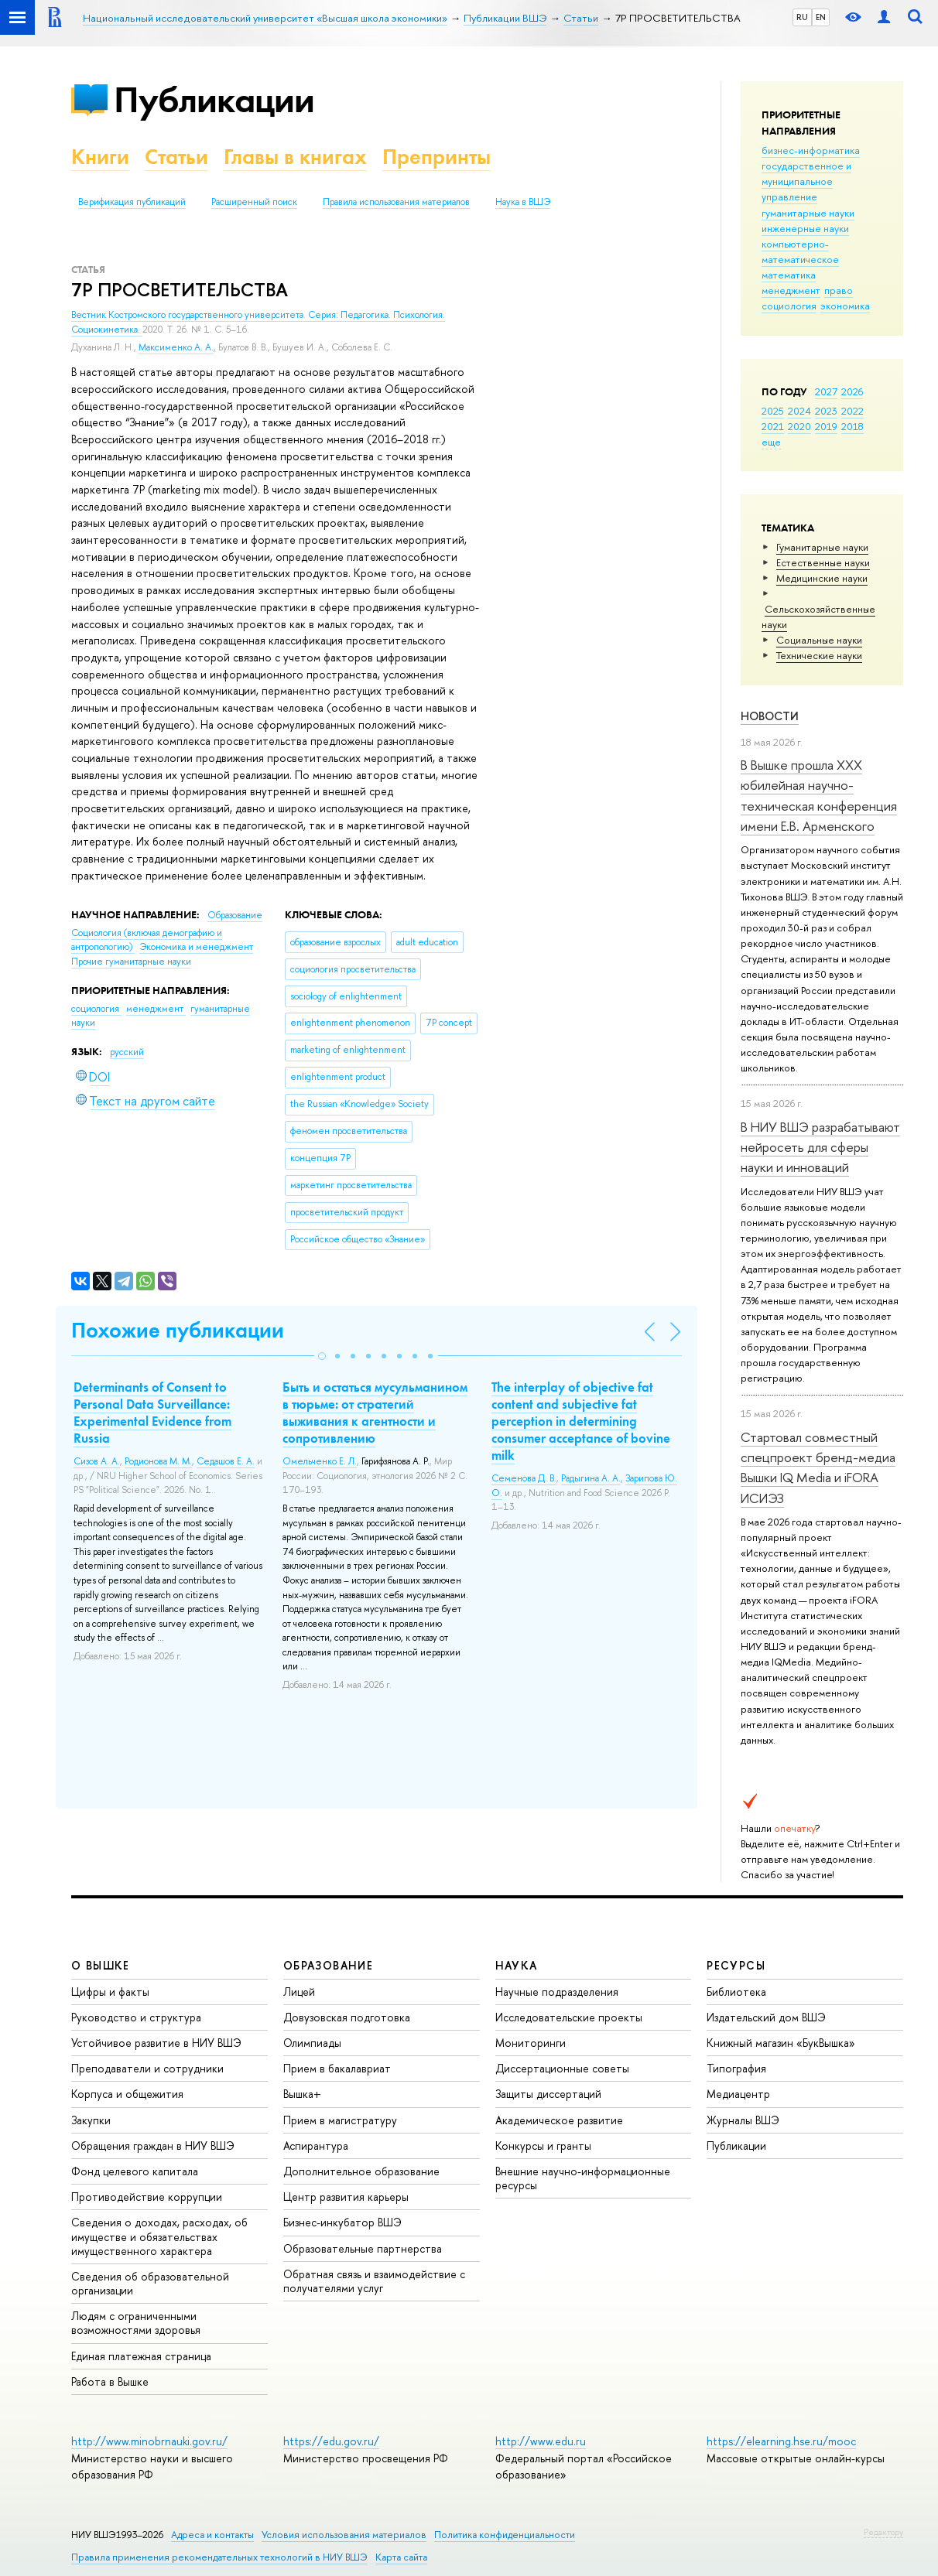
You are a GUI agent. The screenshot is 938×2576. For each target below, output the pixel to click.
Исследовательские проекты (568, 2017)
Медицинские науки (822, 578)
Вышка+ (302, 2093)
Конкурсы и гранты (543, 2145)
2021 (773, 426)
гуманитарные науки (808, 213)
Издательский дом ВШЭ (766, 2017)
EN (821, 17)
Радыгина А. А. (591, 1478)
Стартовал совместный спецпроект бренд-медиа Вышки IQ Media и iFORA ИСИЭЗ (818, 1467)
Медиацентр (738, 2093)
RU (802, 17)
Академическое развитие (559, 2120)
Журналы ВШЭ (743, 2120)
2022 (852, 411)
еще (771, 442)
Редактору (883, 2531)
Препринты (436, 156)
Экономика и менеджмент (196, 947)
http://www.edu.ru (540, 2441)
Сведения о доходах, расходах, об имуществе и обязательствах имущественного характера (159, 2236)
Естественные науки (823, 562)
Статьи (176, 156)
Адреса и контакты (212, 2534)
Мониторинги (530, 2042)
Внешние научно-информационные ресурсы (582, 2178)
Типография (736, 2068)
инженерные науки (805, 228)
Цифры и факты (110, 1991)
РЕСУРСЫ (736, 1965)
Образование (234, 915)
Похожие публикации (177, 1330)
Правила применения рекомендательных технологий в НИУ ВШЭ (219, 2557)
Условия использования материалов (344, 2534)
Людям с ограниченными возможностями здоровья (135, 2322)
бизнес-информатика (811, 150)
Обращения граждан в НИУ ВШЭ (152, 2145)
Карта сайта (401, 2557)
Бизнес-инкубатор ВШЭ (342, 2222)
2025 (773, 411)
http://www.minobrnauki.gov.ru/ (149, 2441)
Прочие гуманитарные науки (131, 961)
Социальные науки (819, 640)
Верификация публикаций (132, 202)
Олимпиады (312, 2042)
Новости (770, 716)
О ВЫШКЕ (100, 1965)
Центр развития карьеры (346, 2196)
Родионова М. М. (158, 1461)
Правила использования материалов (396, 202)
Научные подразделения (556, 1991)
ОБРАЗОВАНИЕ (328, 1965)
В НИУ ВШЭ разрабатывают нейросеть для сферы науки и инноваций (820, 1147)
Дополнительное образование (361, 2171)
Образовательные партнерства (362, 2248)
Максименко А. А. (176, 347)
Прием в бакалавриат (337, 2068)
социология (789, 306)
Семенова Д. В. (523, 1478)
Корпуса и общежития (127, 2093)
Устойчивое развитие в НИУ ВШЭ (156, 2042)
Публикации (214, 99)
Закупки (91, 2120)
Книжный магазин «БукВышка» (781, 2042)
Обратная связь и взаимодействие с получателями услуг (374, 2281)
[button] (322, 1356)
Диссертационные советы (562, 2068)
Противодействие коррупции (146, 2196)
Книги (100, 156)
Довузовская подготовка (346, 2017)
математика (789, 275)
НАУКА (516, 1965)
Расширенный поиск (254, 202)
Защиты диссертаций (548, 2093)
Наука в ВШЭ (522, 202)
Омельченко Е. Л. (319, 1461)
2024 (799, 411)
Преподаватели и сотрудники (147, 2068)
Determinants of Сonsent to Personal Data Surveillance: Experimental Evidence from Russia (152, 1413)
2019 (826, 426)
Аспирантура (315, 2145)
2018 (852, 426)
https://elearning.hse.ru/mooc (781, 2441)
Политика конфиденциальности (504, 2534)
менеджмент (791, 290)
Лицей (299, 1991)
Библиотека (736, 1991)
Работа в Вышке (110, 2381)
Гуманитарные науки (822, 547)
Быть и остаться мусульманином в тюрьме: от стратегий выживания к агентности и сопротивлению (374, 1413)
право (838, 290)
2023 (826, 411)
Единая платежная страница (141, 2356)
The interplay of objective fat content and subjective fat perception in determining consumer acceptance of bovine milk (580, 1421)
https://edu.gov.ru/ (331, 2441)
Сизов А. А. (97, 1461)
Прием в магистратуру (340, 2120)
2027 (826, 391)
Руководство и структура (136, 2017)
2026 (852, 391)
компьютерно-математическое (800, 251)
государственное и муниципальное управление (806, 181)
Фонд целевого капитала (134, 2171)
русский (127, 1052)
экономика (845, 306)
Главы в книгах (295, 156)
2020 (799, 426)
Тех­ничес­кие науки (819, 655)
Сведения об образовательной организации (150, 2283)
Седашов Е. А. (226, 1461)
